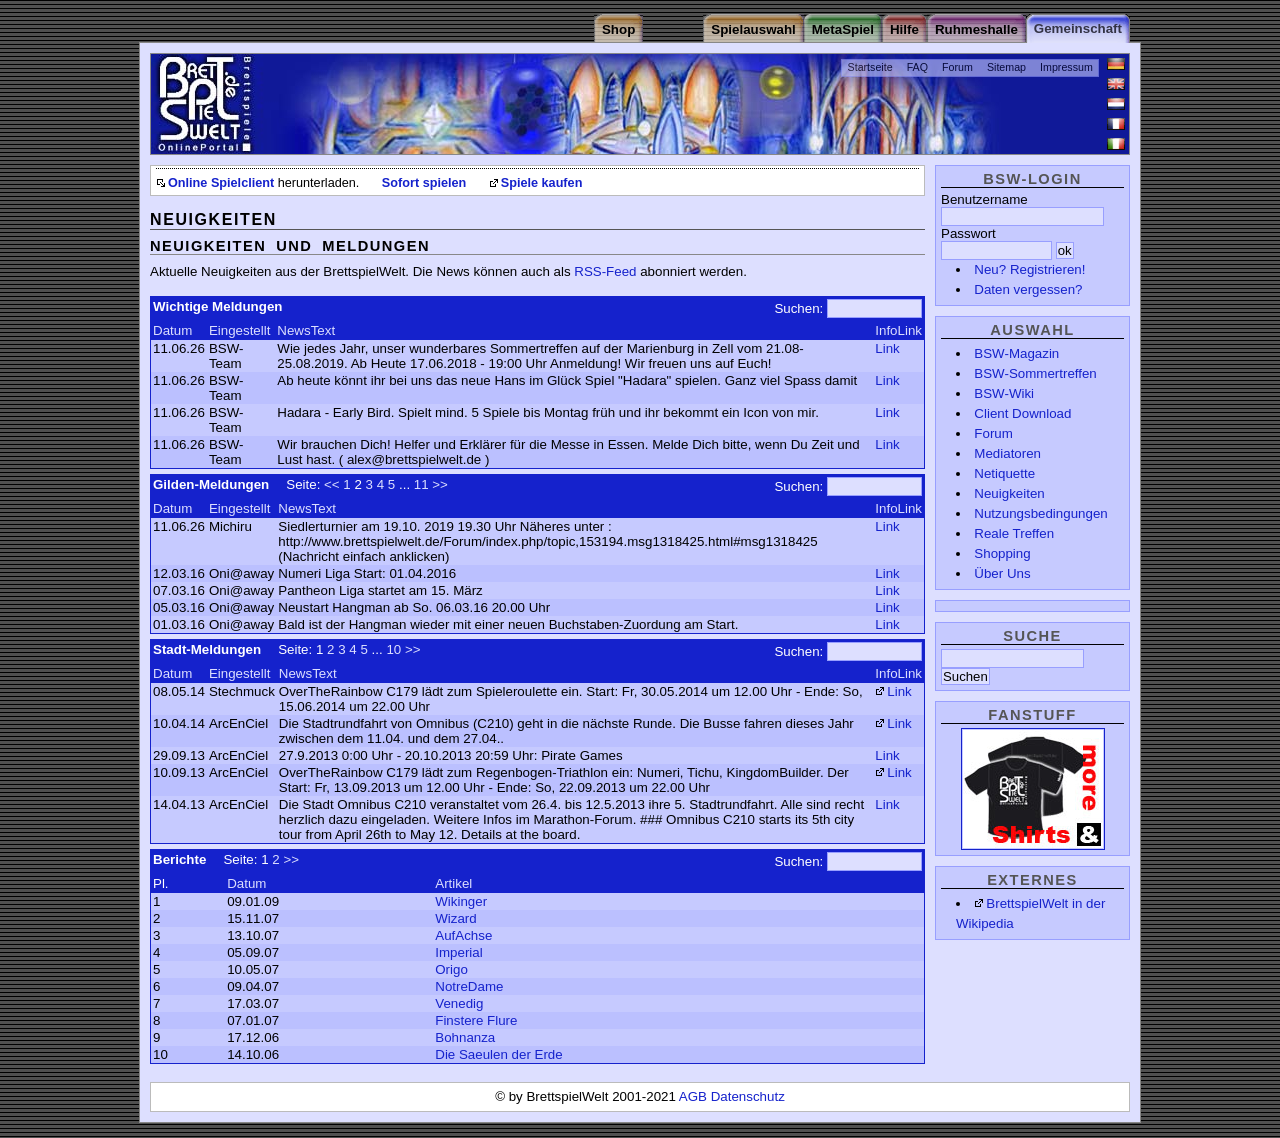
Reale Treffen (1014, 533)
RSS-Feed (605, 271)
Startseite (870, 67)
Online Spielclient (221, 183)
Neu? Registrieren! (1029, 269)
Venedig (459, 1003)
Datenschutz (748, 1096)
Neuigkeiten (1009, 493)
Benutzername (984, 199)
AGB (695, 1096)
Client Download (1022, 413)
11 (421, 484)
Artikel (453, 883)
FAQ (917, 67)
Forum (957, 67)
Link (887, 348)
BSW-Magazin (1016, 353)
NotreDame (469, 986)
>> (440, 484)
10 (393, 649)
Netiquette (1004, 473)
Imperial (458, 952)
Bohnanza (465, 1037)
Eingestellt (240, 330)
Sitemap (1006, 67)
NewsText (306, 330)
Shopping (1002, 553)
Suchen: (798, 308)
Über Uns (1002, 573)
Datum (172, 330)
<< (332, 484)
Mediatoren (1007, 453)
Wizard (455, 918)
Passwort (968, 233)
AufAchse (463, 935)
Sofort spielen (424, 183)
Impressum (1066, 67)
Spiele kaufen (542, 183)
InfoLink (898, 330)
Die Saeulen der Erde (498, 1054)
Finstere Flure (476, 1020)
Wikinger (461, 901)
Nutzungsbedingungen (1040, 513)
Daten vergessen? (1028, 289)
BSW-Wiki (1004, 393)
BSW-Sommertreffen (1035, 373)
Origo (451, 969)
